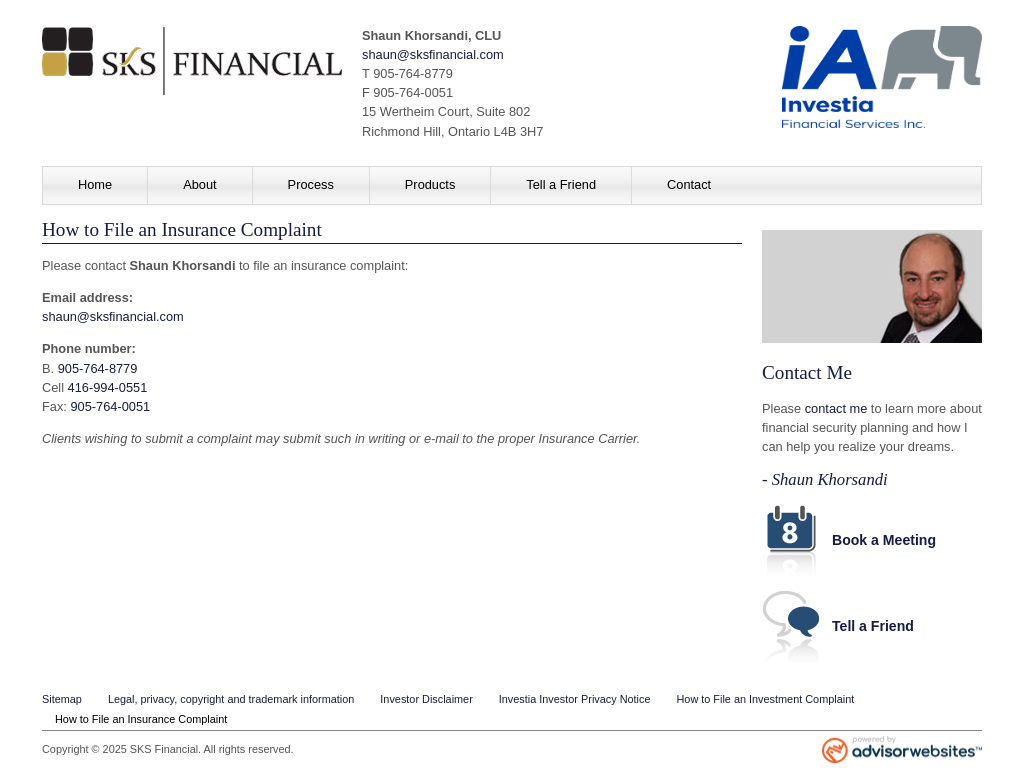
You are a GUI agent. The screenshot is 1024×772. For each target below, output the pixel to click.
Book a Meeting (884, 540)
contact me (836, 408)
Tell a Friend (561, 184)
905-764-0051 (110, 406)
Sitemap (62, 699)
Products (430, 184)
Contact (689, 184)
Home (95, 184)
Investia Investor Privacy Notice (575, 699)
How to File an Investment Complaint (766, 699)
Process (311, 184)
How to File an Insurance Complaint (141, 719)
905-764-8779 (98, 368)
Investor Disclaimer (426, 699)
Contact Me (807, 372)
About (199, 184)
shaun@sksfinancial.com (433, 54)
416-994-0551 (108, 387)
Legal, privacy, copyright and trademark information (231, 699)
